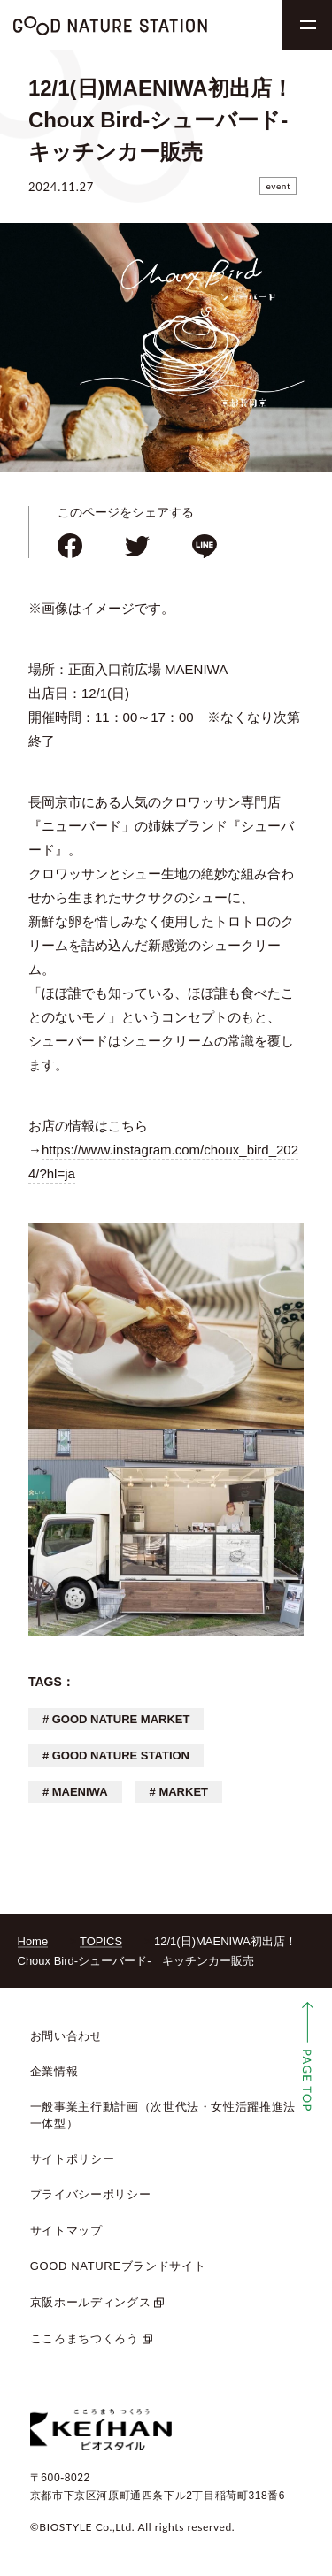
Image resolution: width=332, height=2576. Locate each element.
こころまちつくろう (84, 2338)
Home (33, 1941)
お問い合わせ (66, 2036)
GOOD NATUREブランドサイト (118, 2266)
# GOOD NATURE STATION (115, 1755)
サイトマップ (66, 2230)
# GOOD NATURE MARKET (116, 1719)
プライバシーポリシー (90, 2194)
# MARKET (179, 1791)
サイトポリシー (72, 2159)
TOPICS (101, 1941)
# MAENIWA (75, 1791)
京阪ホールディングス (90, 2302)
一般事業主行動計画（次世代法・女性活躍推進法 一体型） (163, 2115)
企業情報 (54, 2071)
